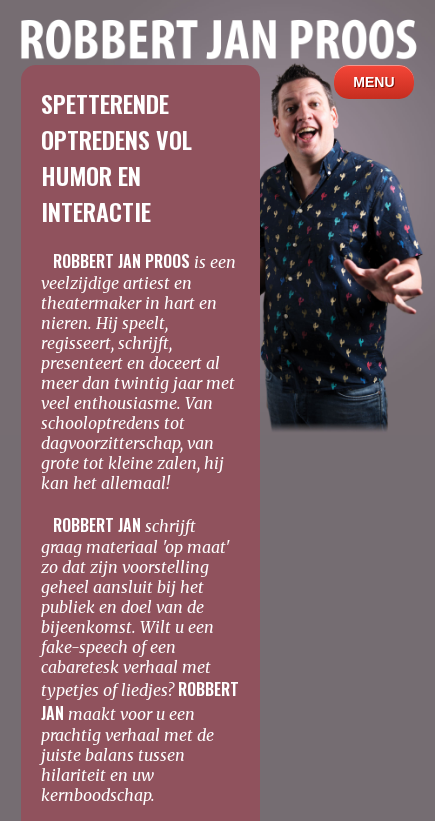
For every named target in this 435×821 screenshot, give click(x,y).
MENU (374, 82)
